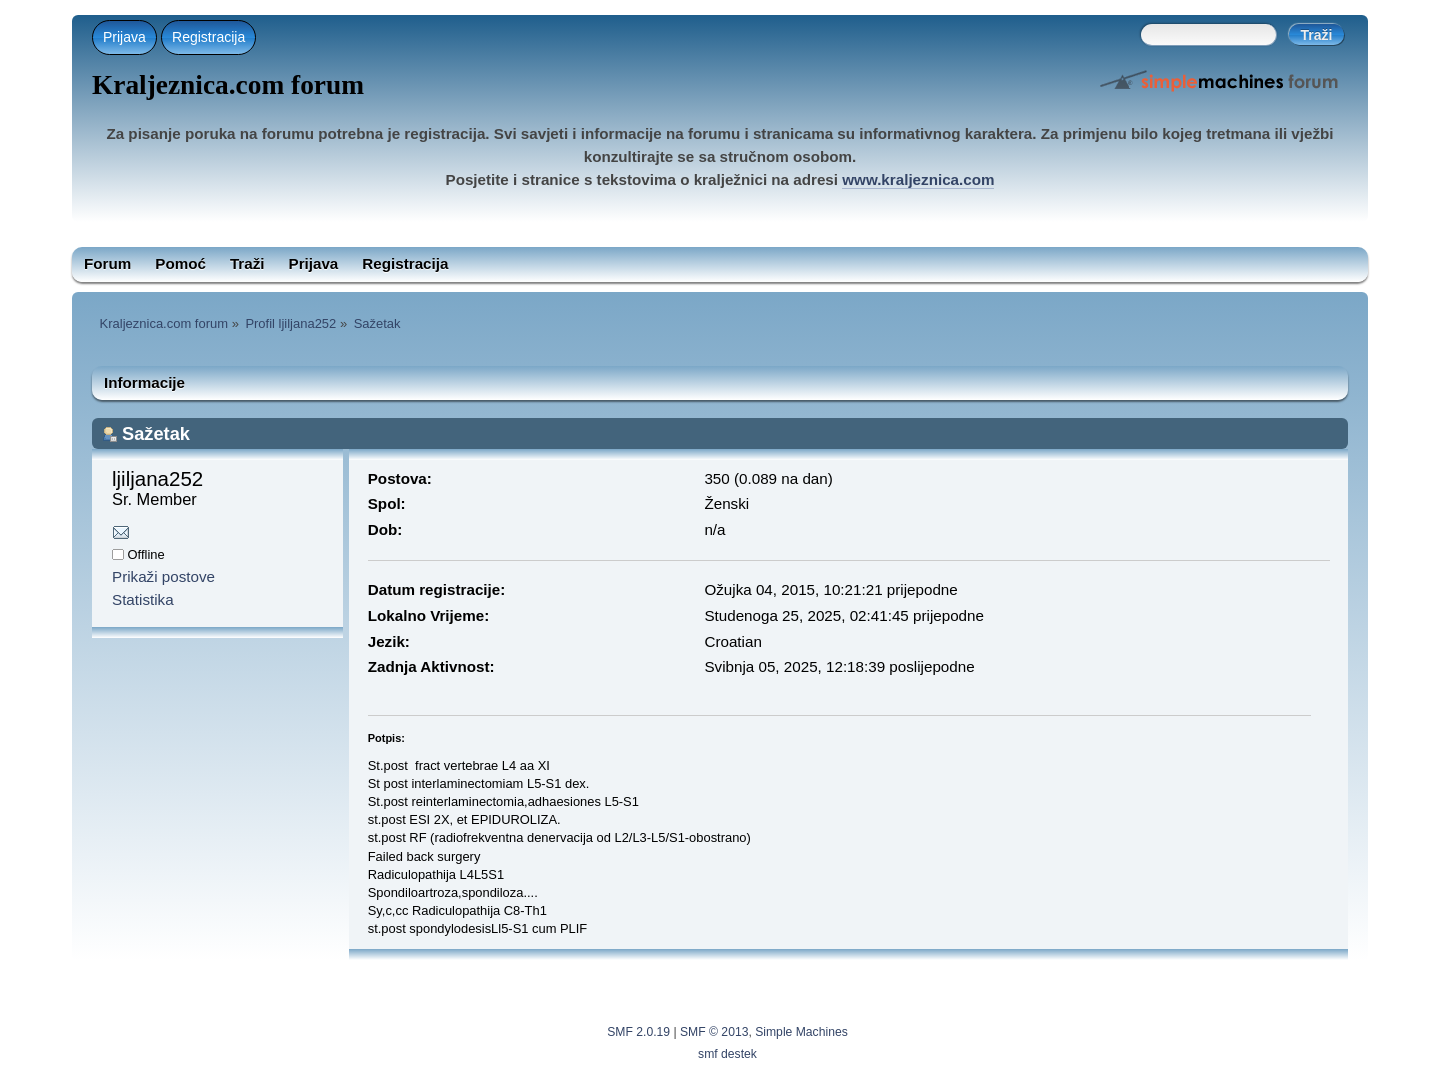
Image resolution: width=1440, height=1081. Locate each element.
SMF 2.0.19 (638, 1032)
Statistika (143, 599)
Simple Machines (801, 1032)
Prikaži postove (163, 576)
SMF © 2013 (714, 1032)
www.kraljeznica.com (918, 179)
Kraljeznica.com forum (228, 85)
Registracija (208, 37)
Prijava (124, 37)
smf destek (727, 1054)
